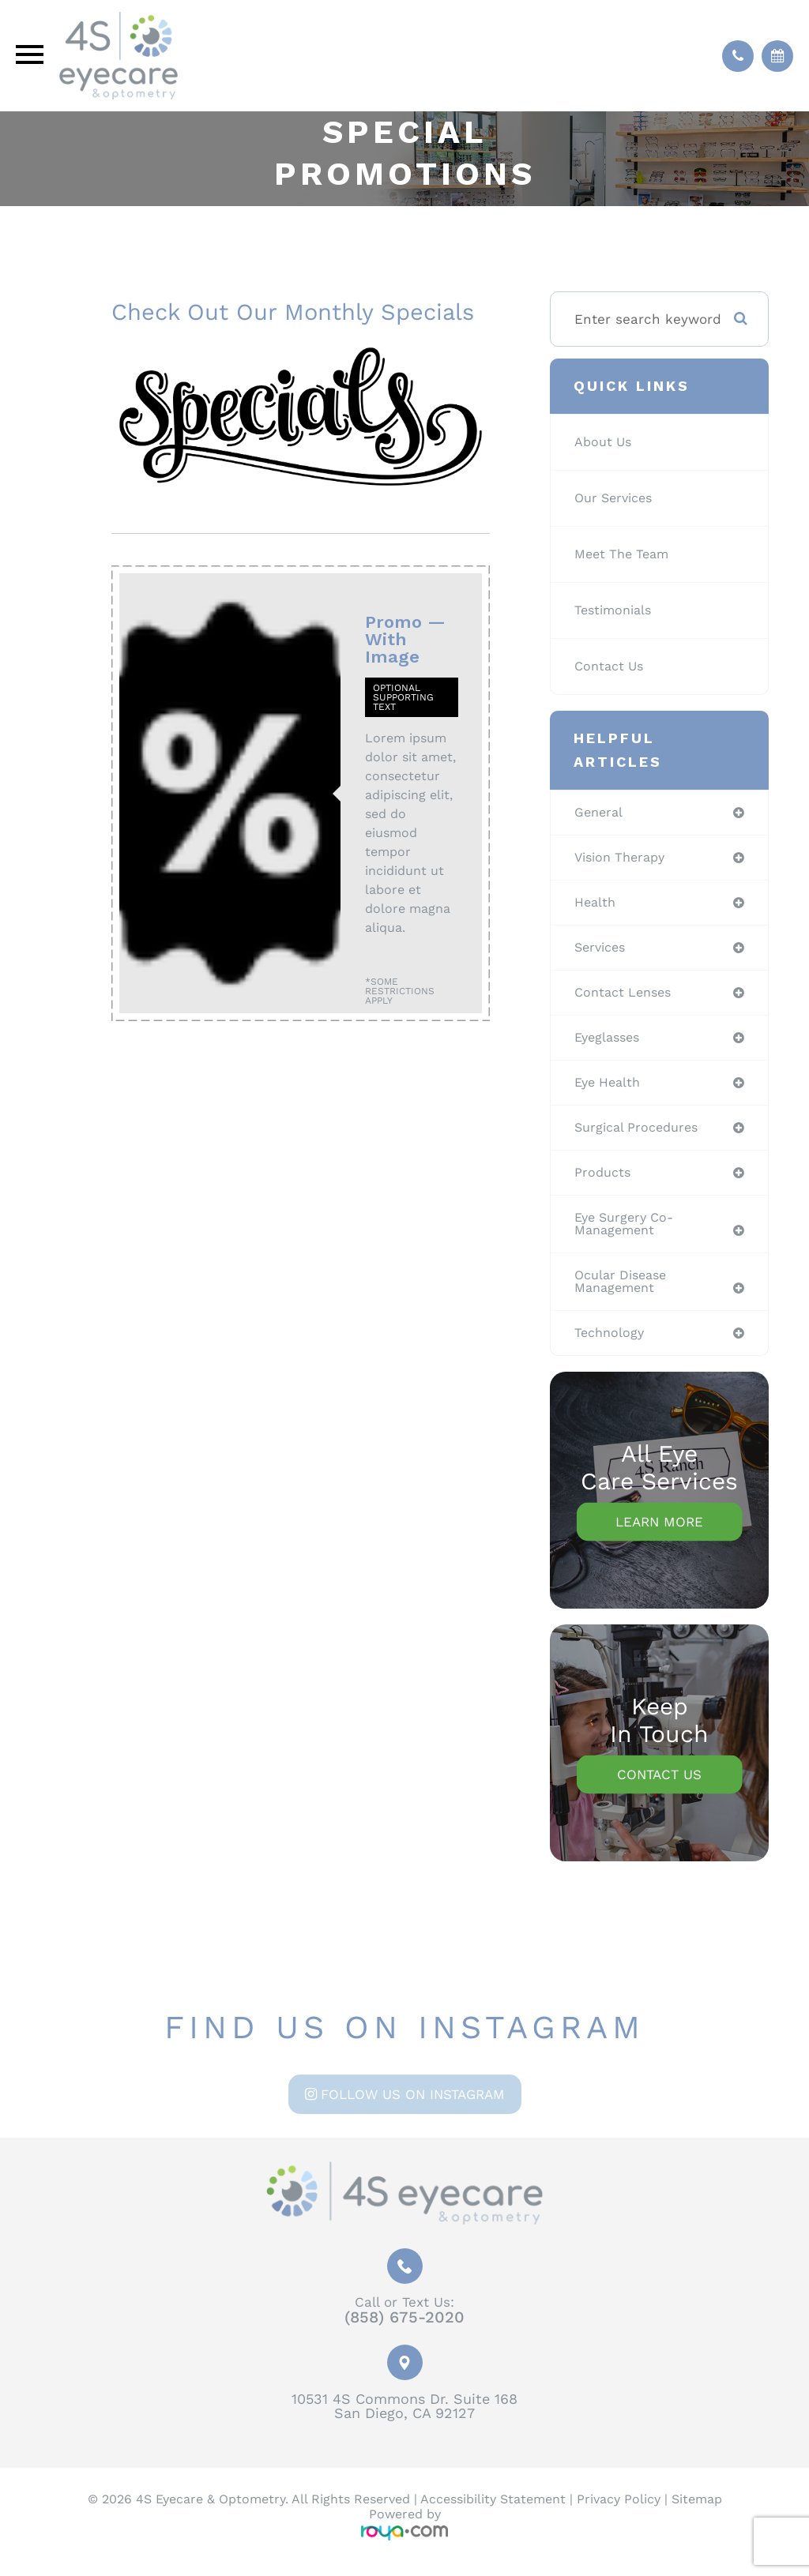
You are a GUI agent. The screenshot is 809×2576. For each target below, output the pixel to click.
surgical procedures (640, 1134)
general (600, 812)
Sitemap (697, 2511)
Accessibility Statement (493, 2511)
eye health (609, 1088)
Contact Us (611, 666)
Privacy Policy (618, 2511)
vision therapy (623, 858)
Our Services (616, 498)
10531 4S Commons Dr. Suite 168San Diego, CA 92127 (404, 2418)
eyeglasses (609, 1042)
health (596, 904)
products (603, 1180)
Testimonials (615, 610)
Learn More (659, 1533)
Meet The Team (625, 554)
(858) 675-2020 (404, 2329)
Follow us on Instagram (413, 2106)
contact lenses (626, 996)
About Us (604, 442)
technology (611, 1344)
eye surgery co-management (627, 1232)
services (602, 950)
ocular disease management (624, 1291)
